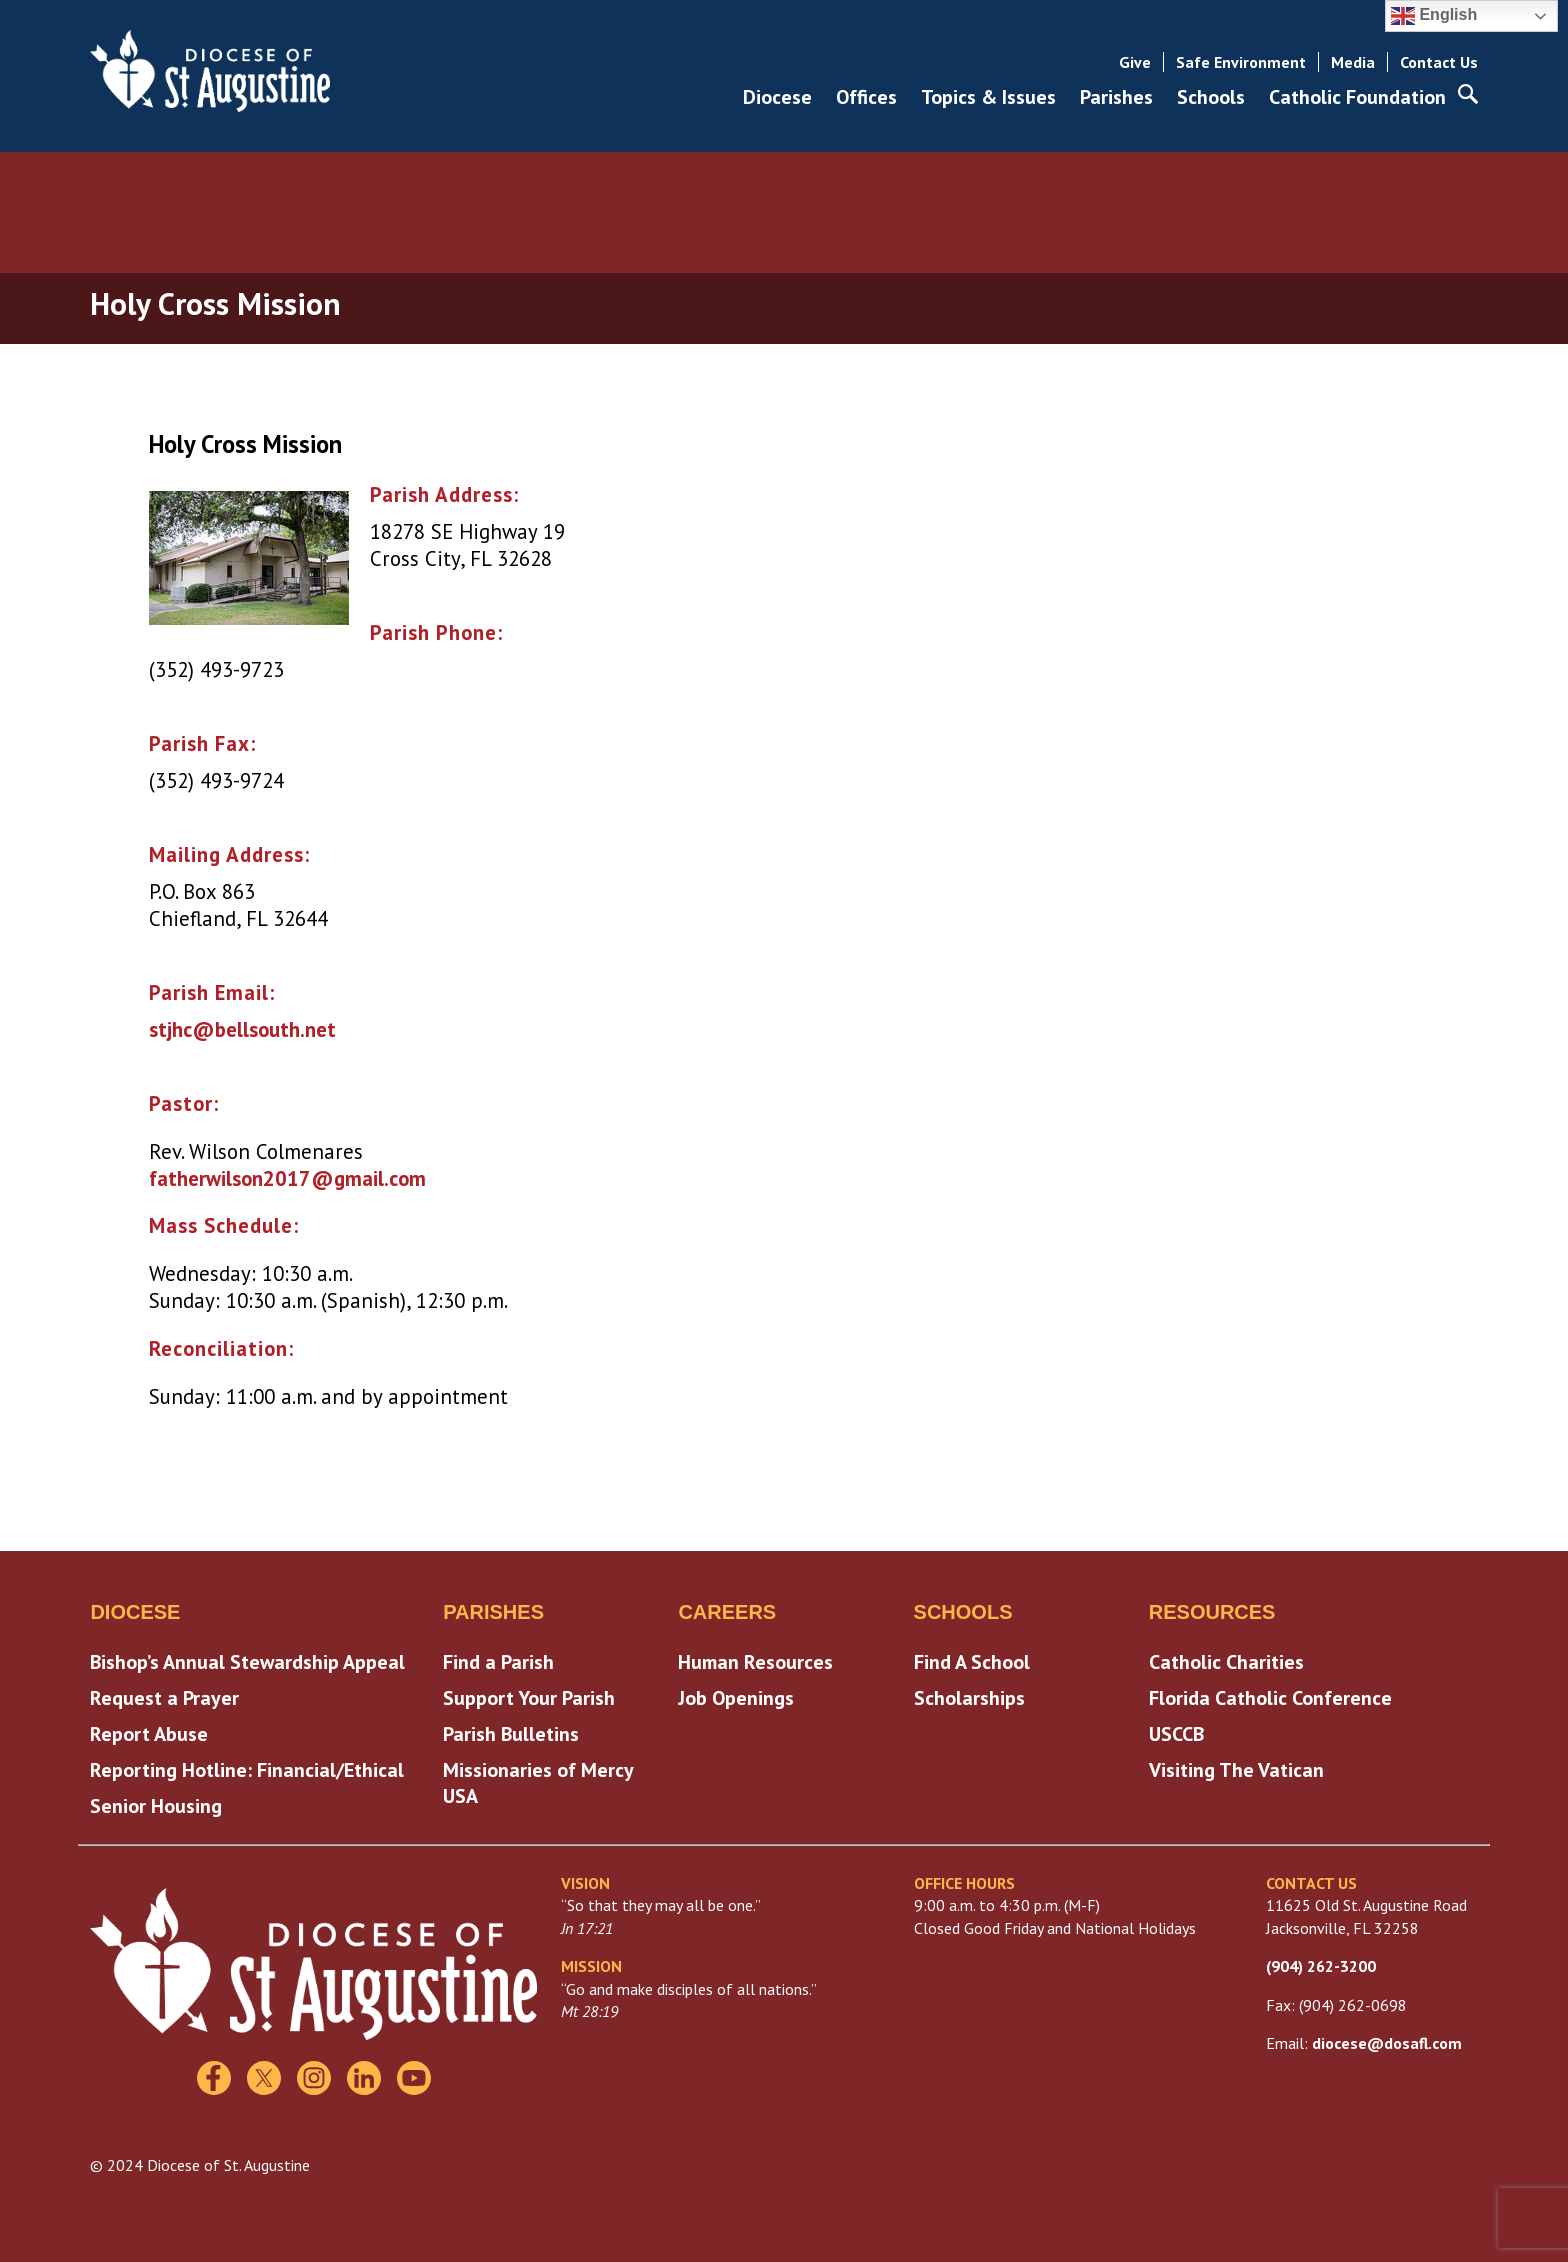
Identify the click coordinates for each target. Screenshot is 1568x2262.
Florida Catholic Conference (1270, 1698)
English (1434, 16)
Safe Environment (1241, 62)
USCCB (1176, 1734)
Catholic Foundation (1357, 97)
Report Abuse (149, 1734)
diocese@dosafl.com (1387, 2043)
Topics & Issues (988, 97)
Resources (1212, 1612)
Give (1135, 62)
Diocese (777, 97)
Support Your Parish (529, 1698)
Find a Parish (498, 1662)
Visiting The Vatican (1236, 1770)
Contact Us (1439, 62)
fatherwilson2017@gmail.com (287, 1178)
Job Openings (736, 1698)
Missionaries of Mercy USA (538, 1783)
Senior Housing (156, 1806)
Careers (727, 1612)
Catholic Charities (1226, 1662)
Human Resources (755, 1662)
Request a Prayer (164, 1698)
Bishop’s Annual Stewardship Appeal (247, 1662)
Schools (1211, 97)
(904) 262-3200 (1321, 1966)
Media (1353, 62)
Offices (866, 97)
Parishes (1116, 97)
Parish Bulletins (511, 1734)
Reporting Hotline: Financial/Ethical (247, 1770)
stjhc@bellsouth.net (242, 1029)
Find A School (972, 1662)
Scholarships (969, 1698)
